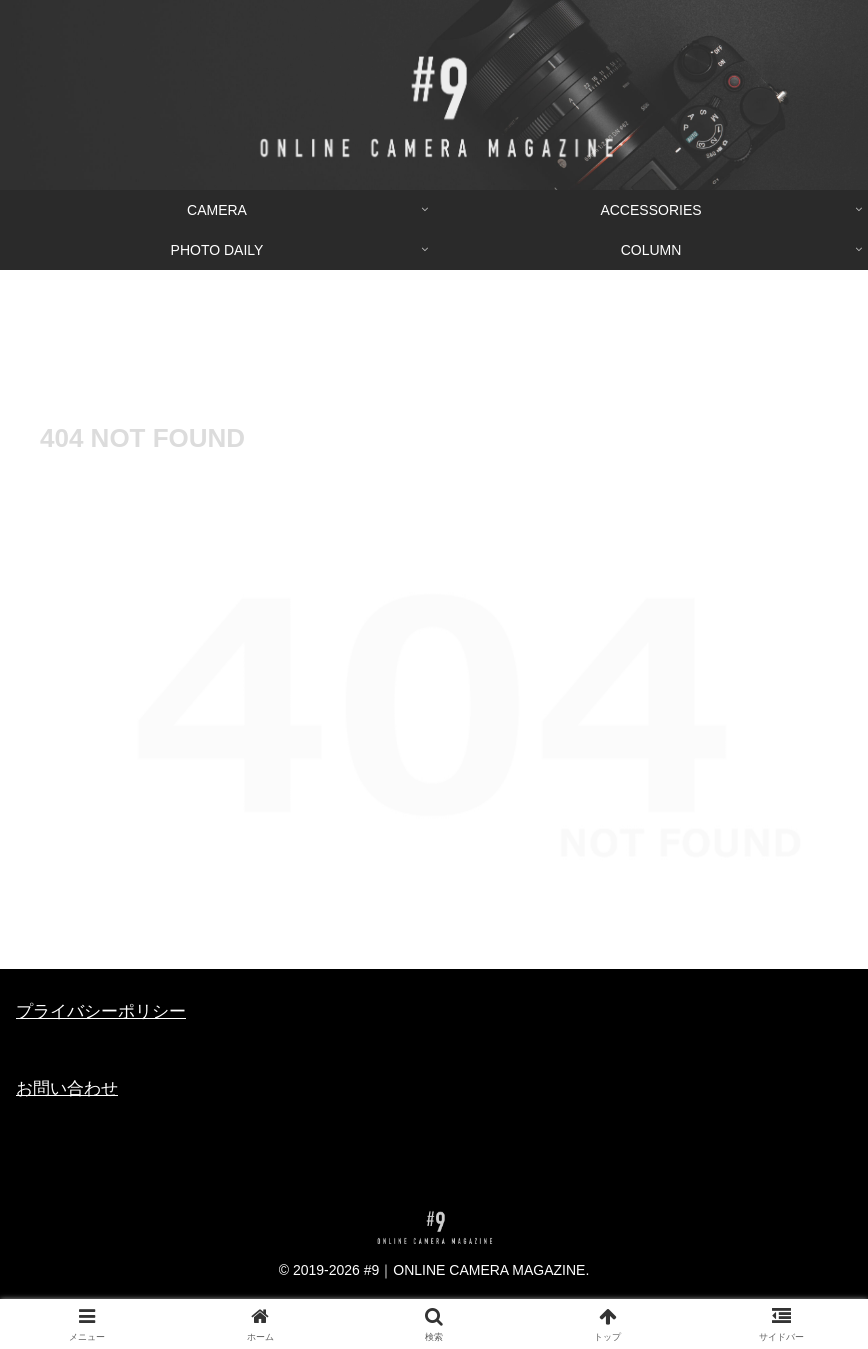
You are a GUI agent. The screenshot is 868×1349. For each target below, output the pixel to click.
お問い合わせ (67, 1088)
